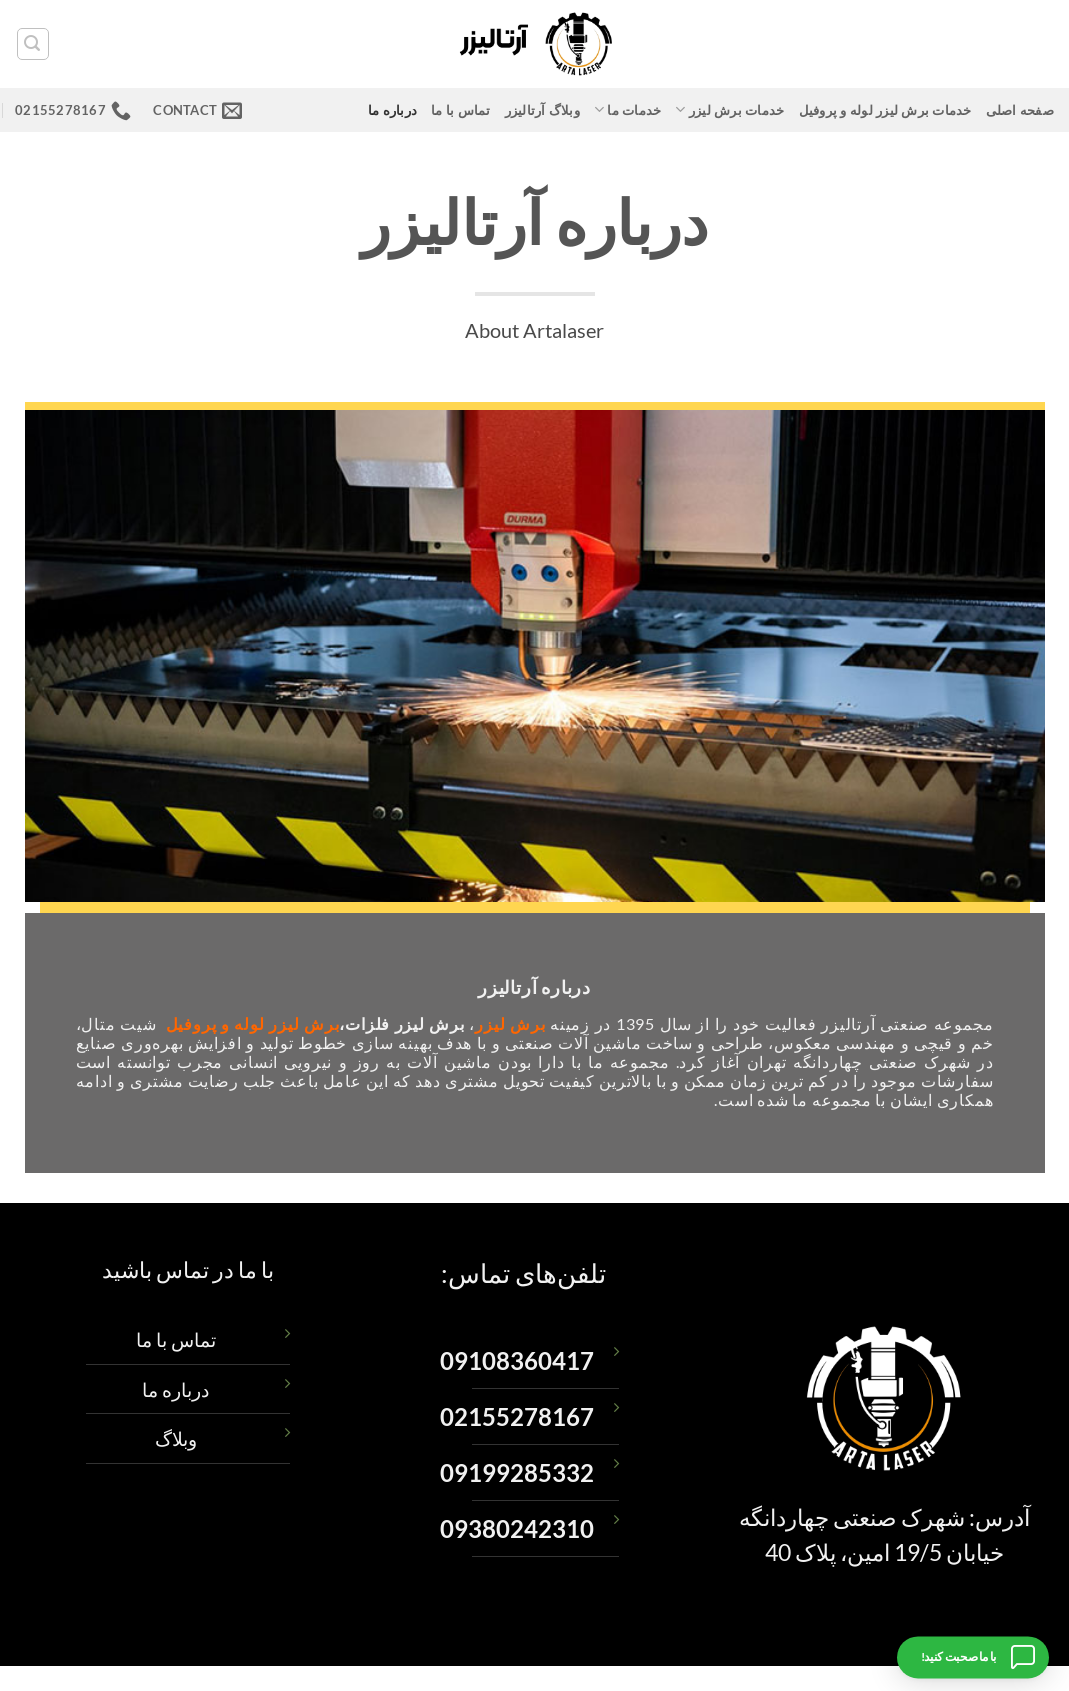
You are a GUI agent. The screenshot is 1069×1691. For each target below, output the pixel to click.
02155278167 (517, 1417)
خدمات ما (628, 109)
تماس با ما (461, 110)
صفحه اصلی (1020, 110)
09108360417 (517, 1361)
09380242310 (517, 1529)
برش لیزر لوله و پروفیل (253, 1023)
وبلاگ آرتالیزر (542, 110)
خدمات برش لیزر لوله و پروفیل (885, 110)
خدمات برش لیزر (729, 109)
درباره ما (392, 110)
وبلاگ (176, 1438)
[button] (33, 44)
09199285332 (517, 1473)
